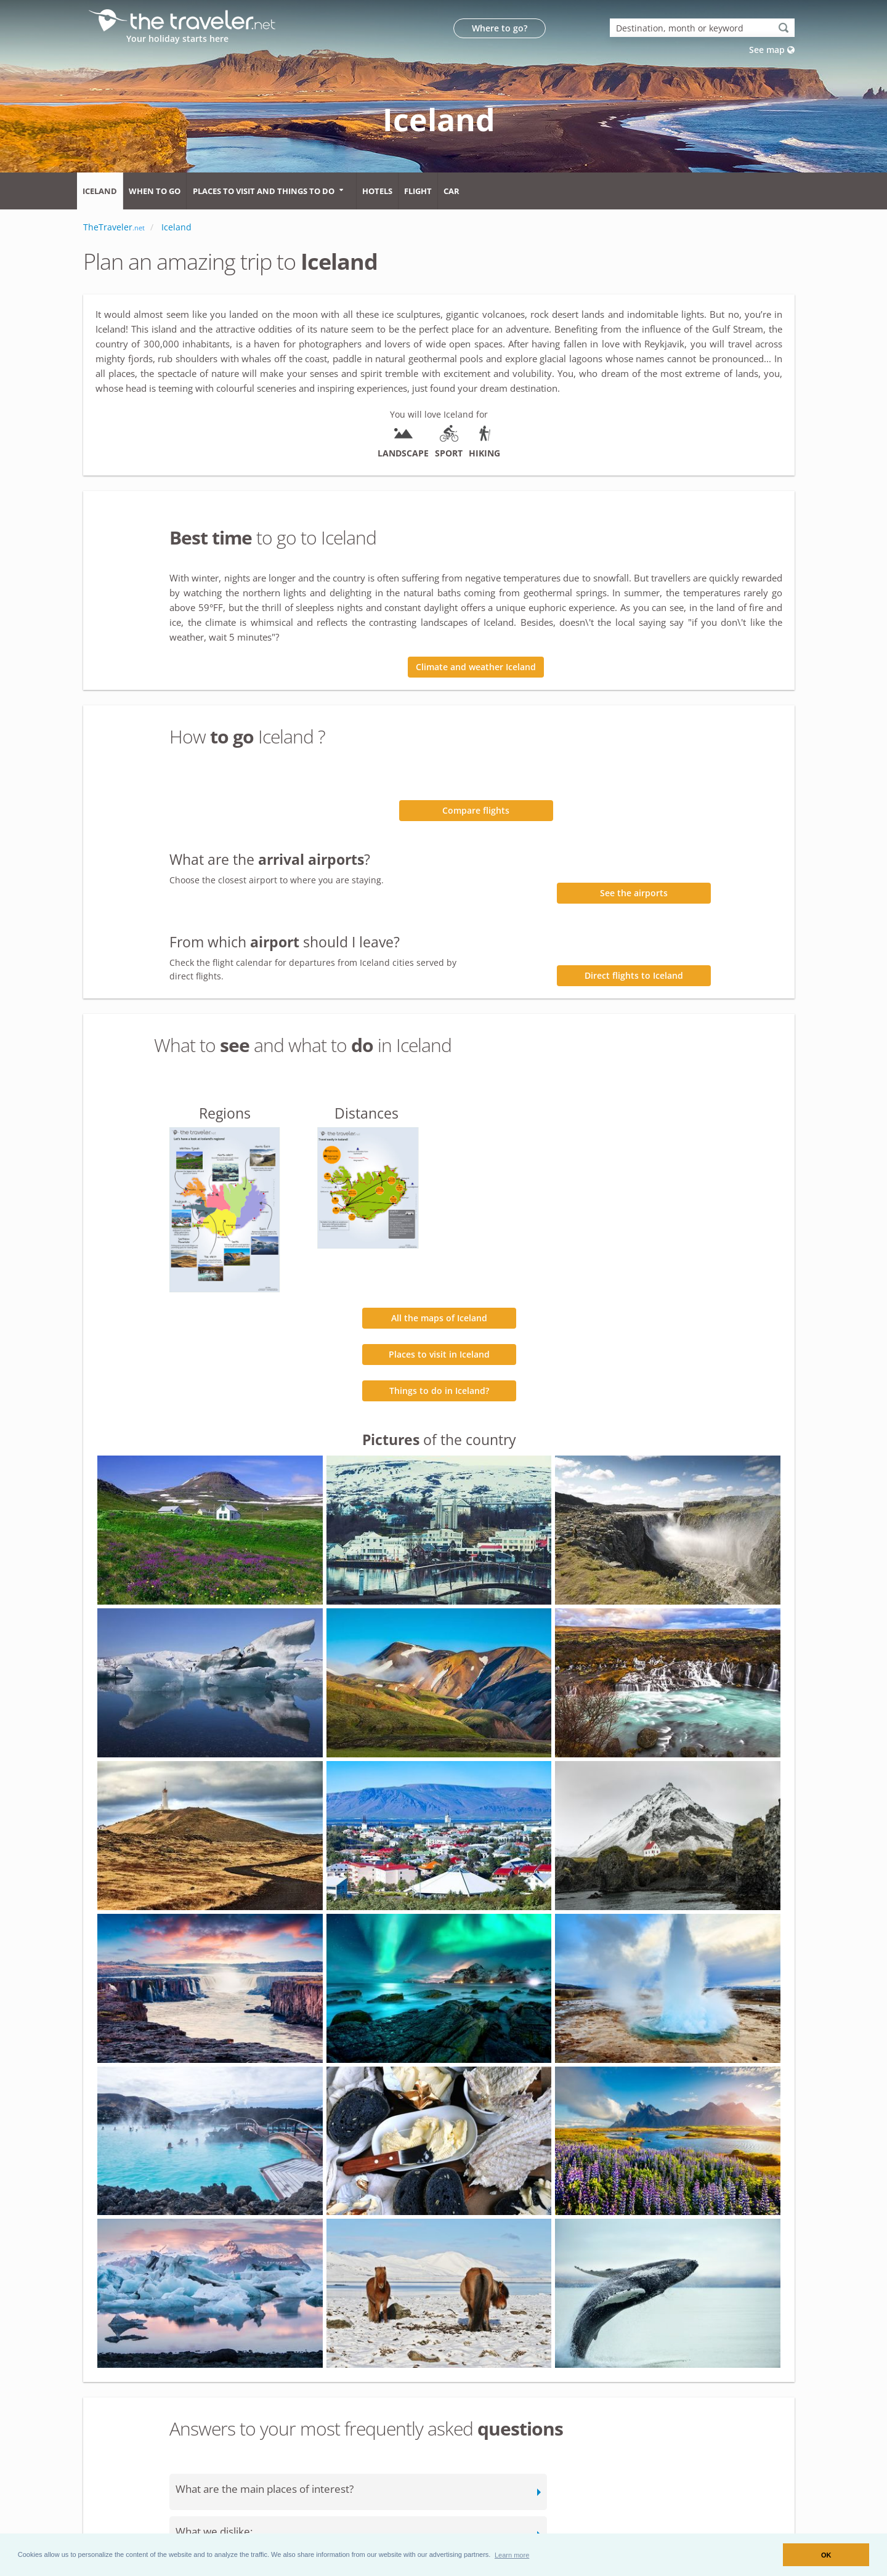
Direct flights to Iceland (634, 975)
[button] (512, 2554)
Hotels (377, 190)
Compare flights (475, 810)
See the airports (634, 893)
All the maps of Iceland (439, 1318)
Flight (418, 190)
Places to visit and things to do (263, 190)
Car (452, 190)
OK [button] (826, 2555)
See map (772, 49)
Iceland (100, 190)
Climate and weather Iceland (476, 667)
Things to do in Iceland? (439, 1390)
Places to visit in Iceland (439, 1354)
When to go (154, 190)
